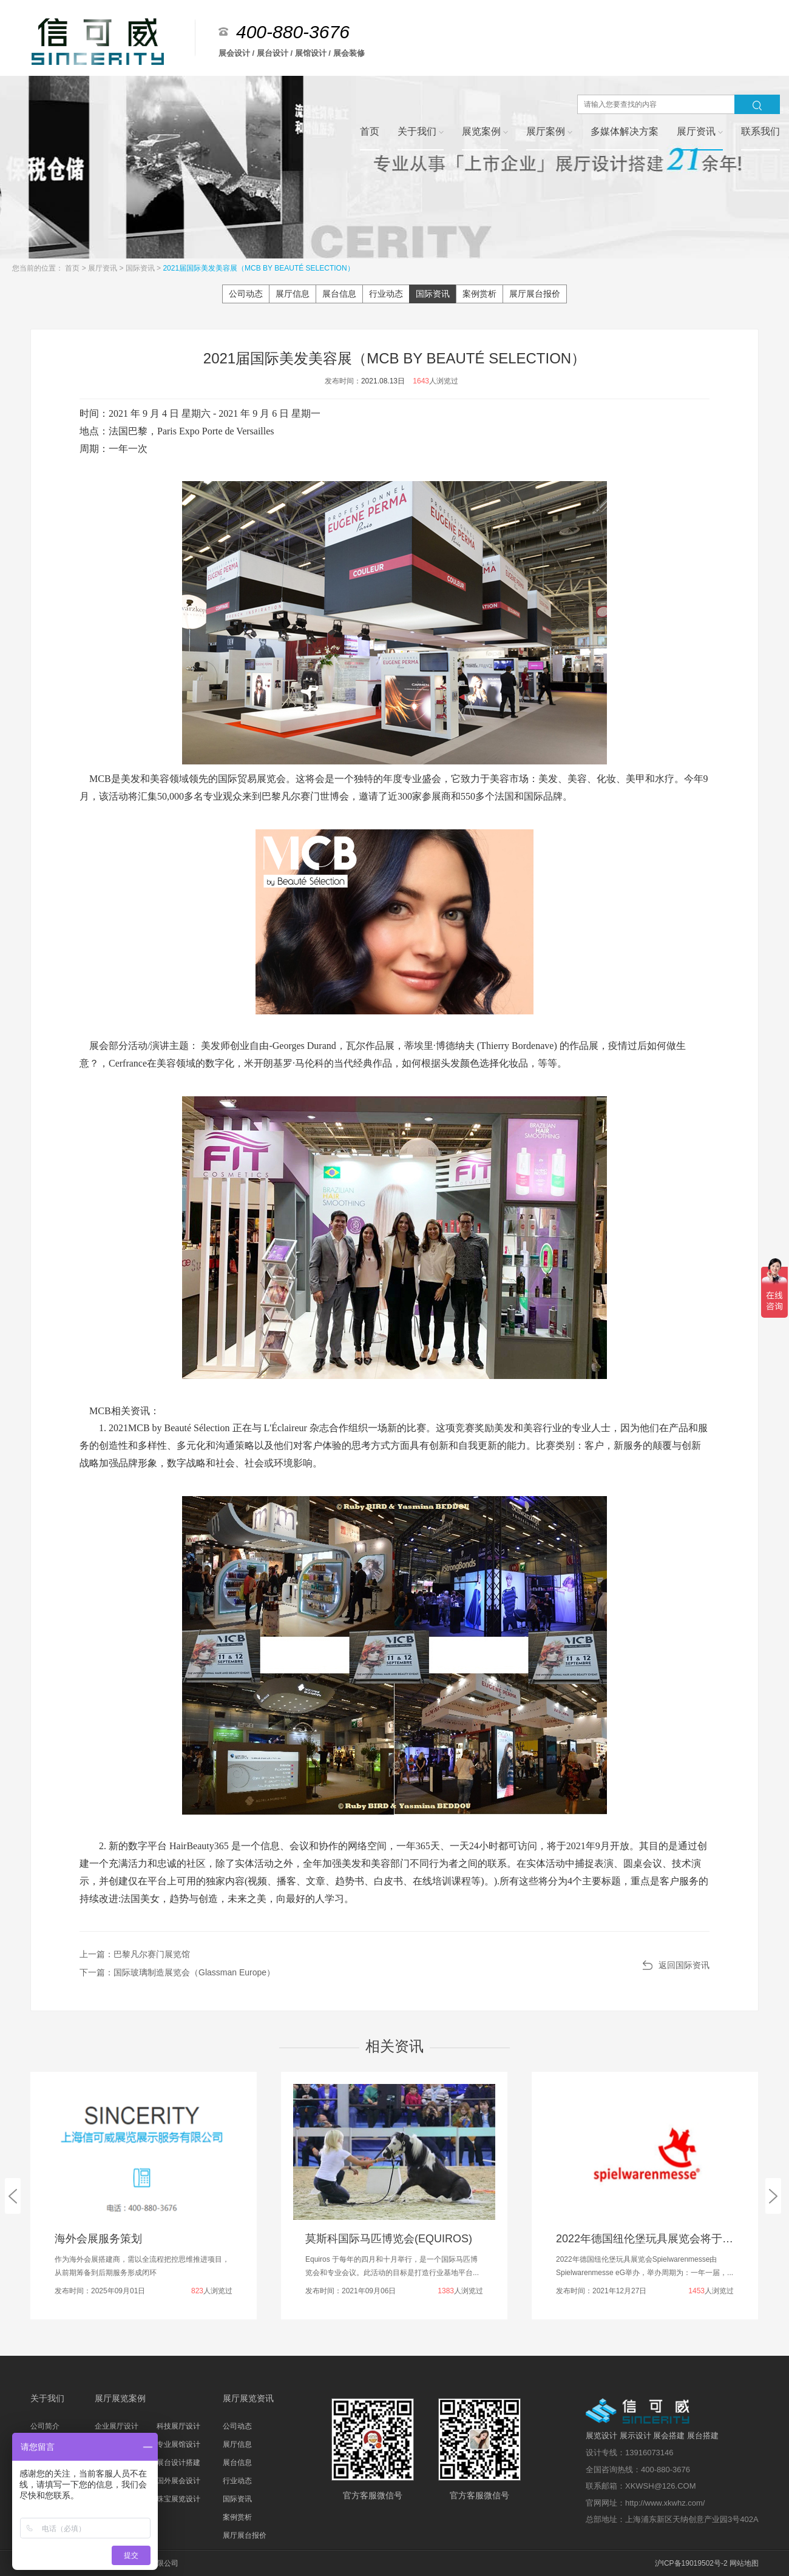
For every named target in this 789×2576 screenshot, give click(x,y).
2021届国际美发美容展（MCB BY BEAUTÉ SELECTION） (258, 268)
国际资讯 (141, 268)
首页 (73, 268)
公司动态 (246, 293)
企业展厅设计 (116, 2426)
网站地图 (744, 2563)
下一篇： (177, 1972)
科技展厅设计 (178, 2426)
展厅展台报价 (534, 293)
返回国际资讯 (684, 1965)
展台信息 (339, 293)
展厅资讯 (103, 268)
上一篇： (135, 1954)
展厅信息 (293, 293)
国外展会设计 (178, 2481)
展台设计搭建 (178, 2462)
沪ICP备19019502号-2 (691, 2563)
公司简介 (44, 2426)
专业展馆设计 (178, 2444)
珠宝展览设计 (178, 2499)
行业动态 (386, 293)
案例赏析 (479, 293)
